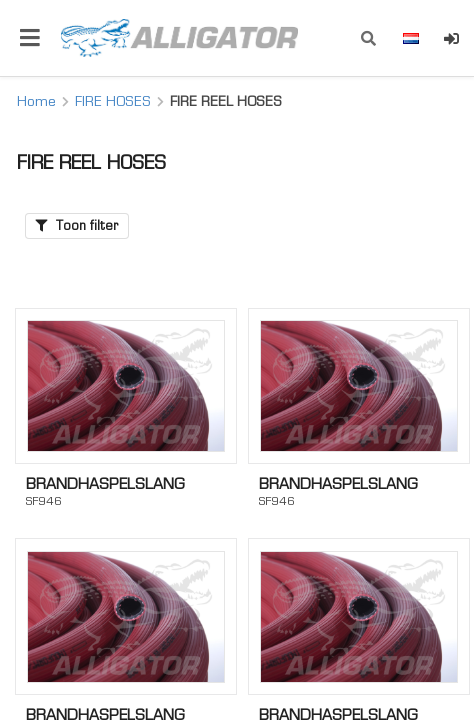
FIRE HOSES (113, 101)
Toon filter (77, 225)
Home (36, 101)
